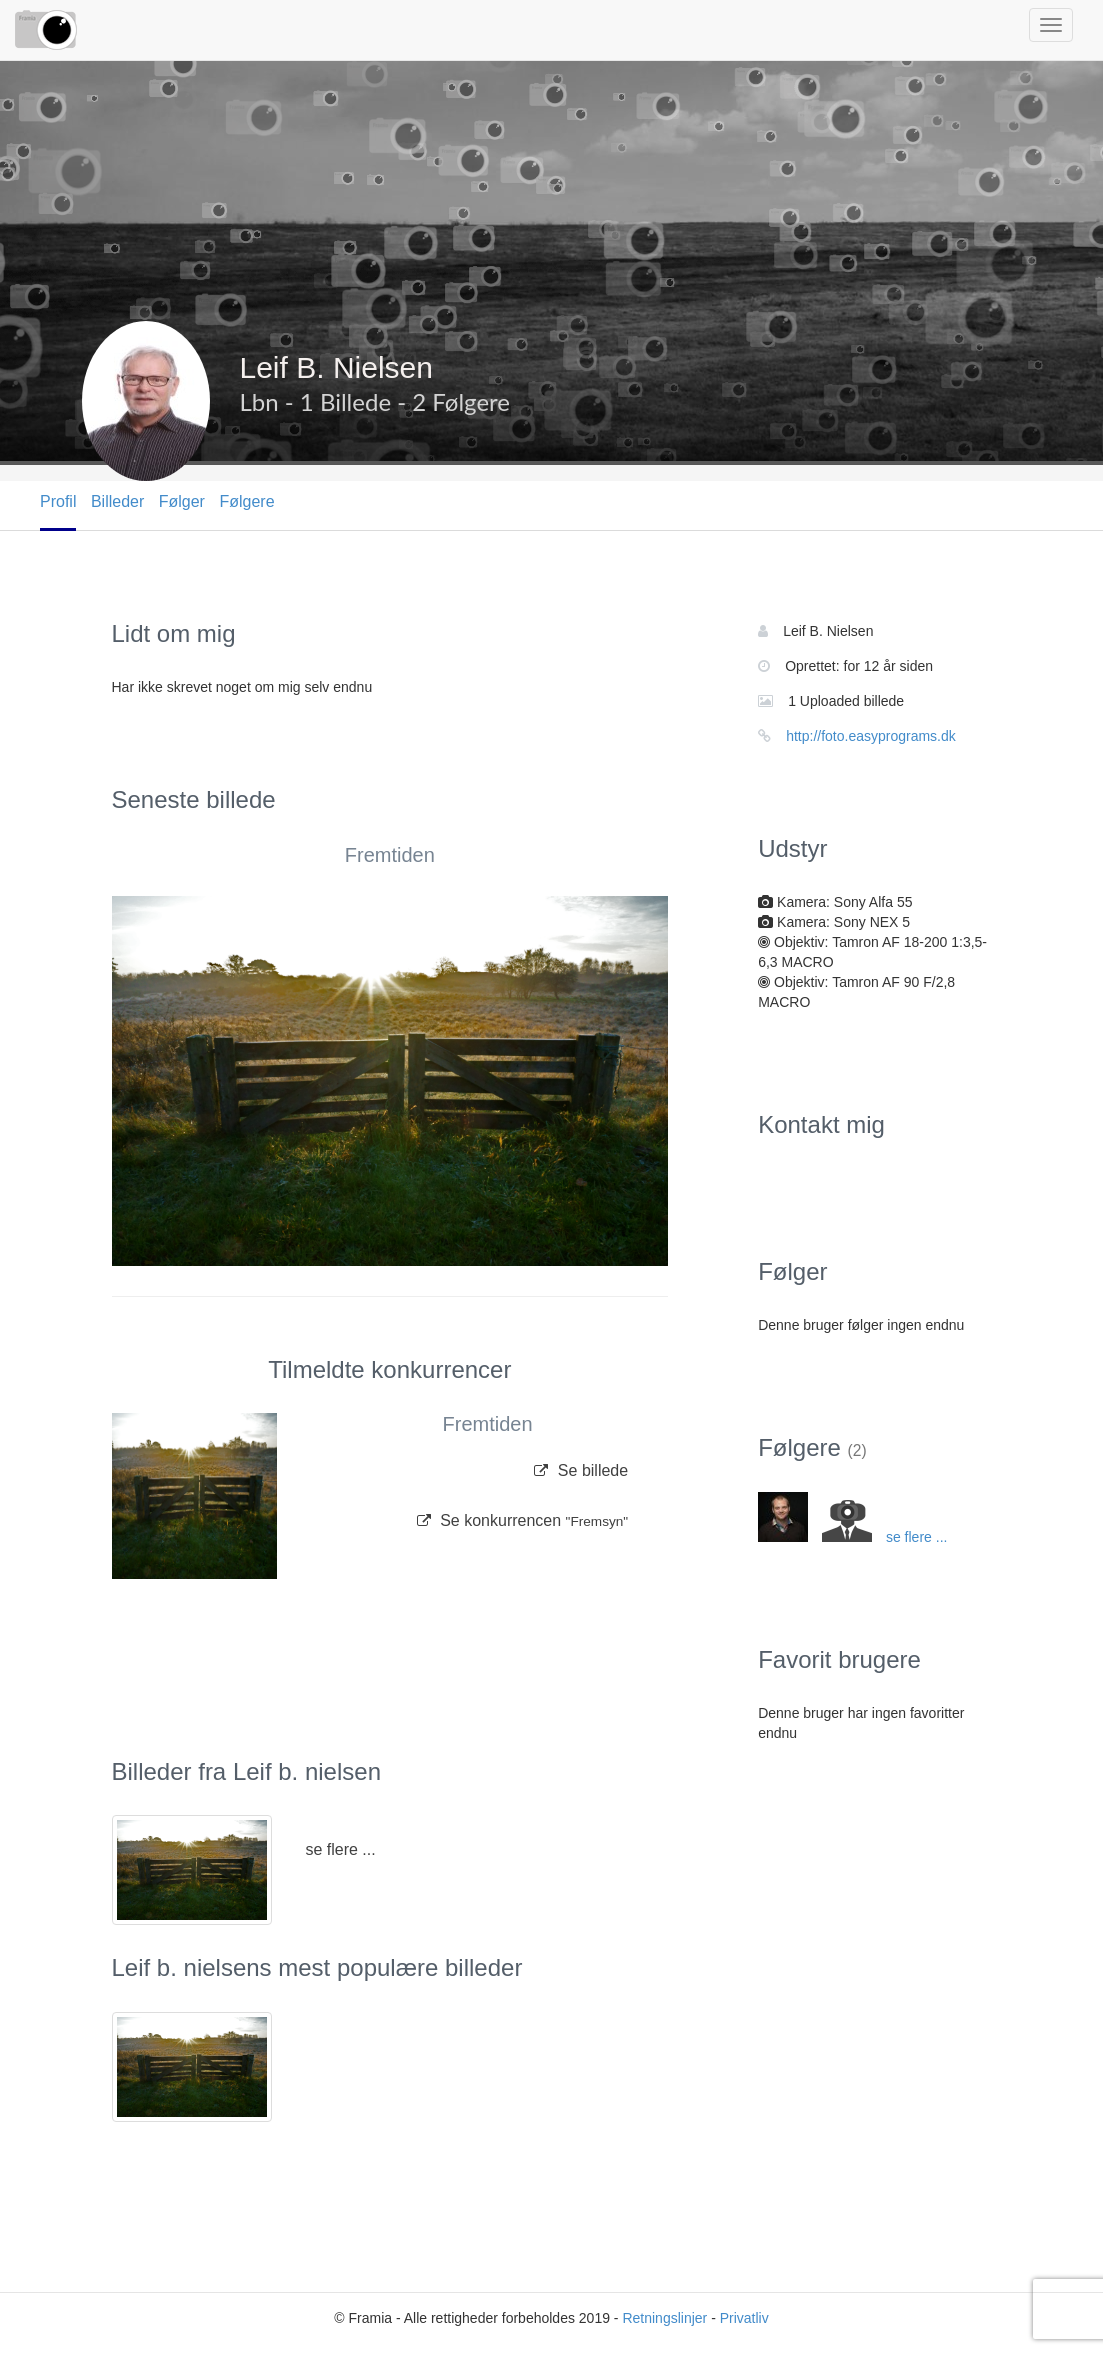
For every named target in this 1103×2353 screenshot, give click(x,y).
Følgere (246, 501)
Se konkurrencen (522, 1520)
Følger (182, 501)
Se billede (581, 1470)
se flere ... (340, 1849)
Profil (58, 501)
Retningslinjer (664, 2318)
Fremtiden (390, 855)
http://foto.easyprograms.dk (871, 736)
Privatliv (744, 2318)
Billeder (117, 501)
